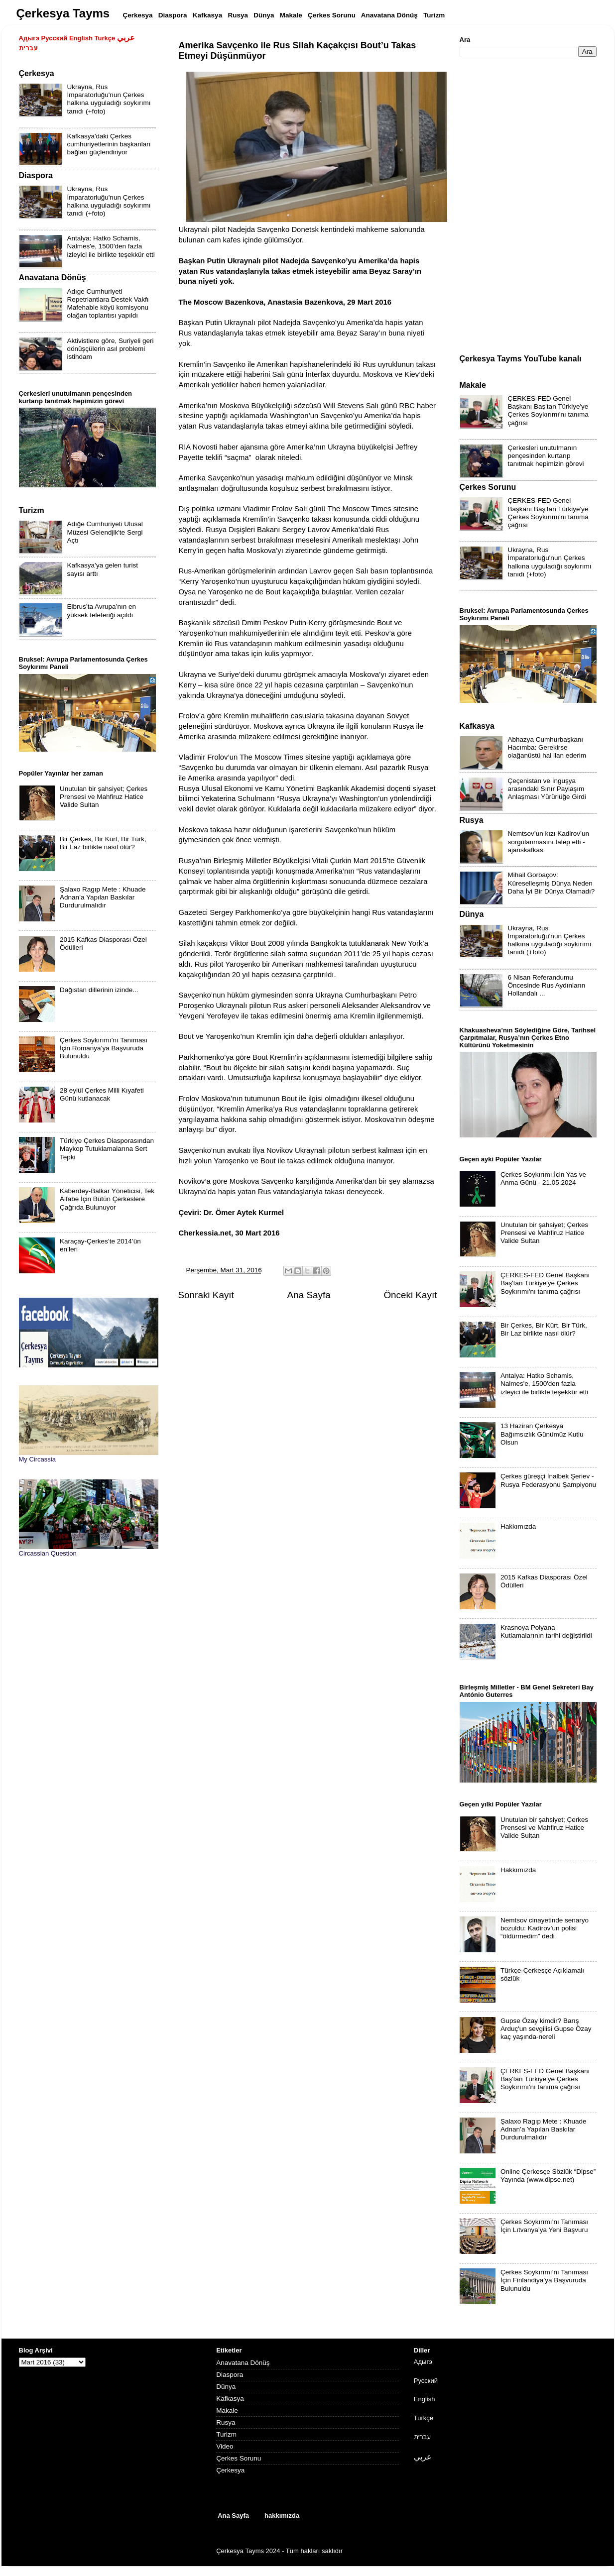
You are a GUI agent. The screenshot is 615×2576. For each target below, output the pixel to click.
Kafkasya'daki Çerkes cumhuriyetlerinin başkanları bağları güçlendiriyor (109, 144)
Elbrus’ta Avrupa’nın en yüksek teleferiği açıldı (101, 610)
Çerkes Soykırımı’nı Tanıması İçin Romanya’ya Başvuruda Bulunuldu (103, 1048)
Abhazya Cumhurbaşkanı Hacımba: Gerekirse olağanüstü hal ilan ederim (547, 747)
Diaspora (229, 2374)
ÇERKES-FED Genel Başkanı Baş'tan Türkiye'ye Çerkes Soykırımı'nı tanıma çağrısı (548, 411)
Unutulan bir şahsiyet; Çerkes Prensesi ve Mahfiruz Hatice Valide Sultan (103, 796)
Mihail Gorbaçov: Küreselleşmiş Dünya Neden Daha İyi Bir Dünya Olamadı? (551, 883)
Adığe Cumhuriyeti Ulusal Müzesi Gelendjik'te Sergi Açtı (105, 532)
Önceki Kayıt (410, 1295)
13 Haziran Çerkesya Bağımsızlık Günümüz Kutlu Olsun (542, 1434)
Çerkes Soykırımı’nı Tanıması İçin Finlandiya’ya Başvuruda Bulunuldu (544, 2280)
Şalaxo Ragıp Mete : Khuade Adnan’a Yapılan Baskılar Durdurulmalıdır (103, 897)
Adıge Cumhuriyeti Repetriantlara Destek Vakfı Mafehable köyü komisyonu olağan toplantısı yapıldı (108, 304)
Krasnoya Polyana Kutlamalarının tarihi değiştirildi (546, 1631)
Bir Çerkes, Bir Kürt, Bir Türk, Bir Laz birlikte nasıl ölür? (103, 843)
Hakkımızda (518, 1526)
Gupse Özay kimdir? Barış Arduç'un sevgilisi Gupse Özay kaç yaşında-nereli (546, 2028)
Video (224, 2446)
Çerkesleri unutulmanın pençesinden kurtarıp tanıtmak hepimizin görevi (546, 455)
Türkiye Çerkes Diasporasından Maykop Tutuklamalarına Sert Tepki (107, 1148)
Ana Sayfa (309, 1295)
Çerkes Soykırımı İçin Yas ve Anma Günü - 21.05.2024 (543, 1178)
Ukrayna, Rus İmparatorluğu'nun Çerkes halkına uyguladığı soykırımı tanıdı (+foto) (109, 99)
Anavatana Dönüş (242, 2362)
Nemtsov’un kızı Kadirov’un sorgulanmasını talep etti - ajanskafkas (549, 841)
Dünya (226, 2386)
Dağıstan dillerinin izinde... (99, 990)
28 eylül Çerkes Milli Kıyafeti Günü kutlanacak (102, 1094)
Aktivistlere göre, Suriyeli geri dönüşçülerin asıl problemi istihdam (110, 348)
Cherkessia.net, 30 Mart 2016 (229, 1233)
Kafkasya (230, 2398)
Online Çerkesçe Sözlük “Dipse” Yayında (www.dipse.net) (548, 2175)
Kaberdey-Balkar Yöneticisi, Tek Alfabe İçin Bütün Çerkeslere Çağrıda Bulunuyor (107, 1199)
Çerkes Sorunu (238, 2458)
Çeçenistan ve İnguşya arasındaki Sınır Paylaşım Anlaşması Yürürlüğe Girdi (547, 788)
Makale (227, 2410)
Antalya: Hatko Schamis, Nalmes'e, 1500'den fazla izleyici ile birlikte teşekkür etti (111, 246)
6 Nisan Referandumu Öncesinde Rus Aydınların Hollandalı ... (547, 985)
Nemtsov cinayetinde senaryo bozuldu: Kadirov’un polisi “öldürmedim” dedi (544, 1928)
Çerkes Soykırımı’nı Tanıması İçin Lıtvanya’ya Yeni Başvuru (544, 2226)
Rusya (225, 2422)
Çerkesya (230, 2470)
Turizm (226, 2434)
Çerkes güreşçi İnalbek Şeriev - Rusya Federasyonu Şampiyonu (548, 1480)
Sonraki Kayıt (206, 1295)
